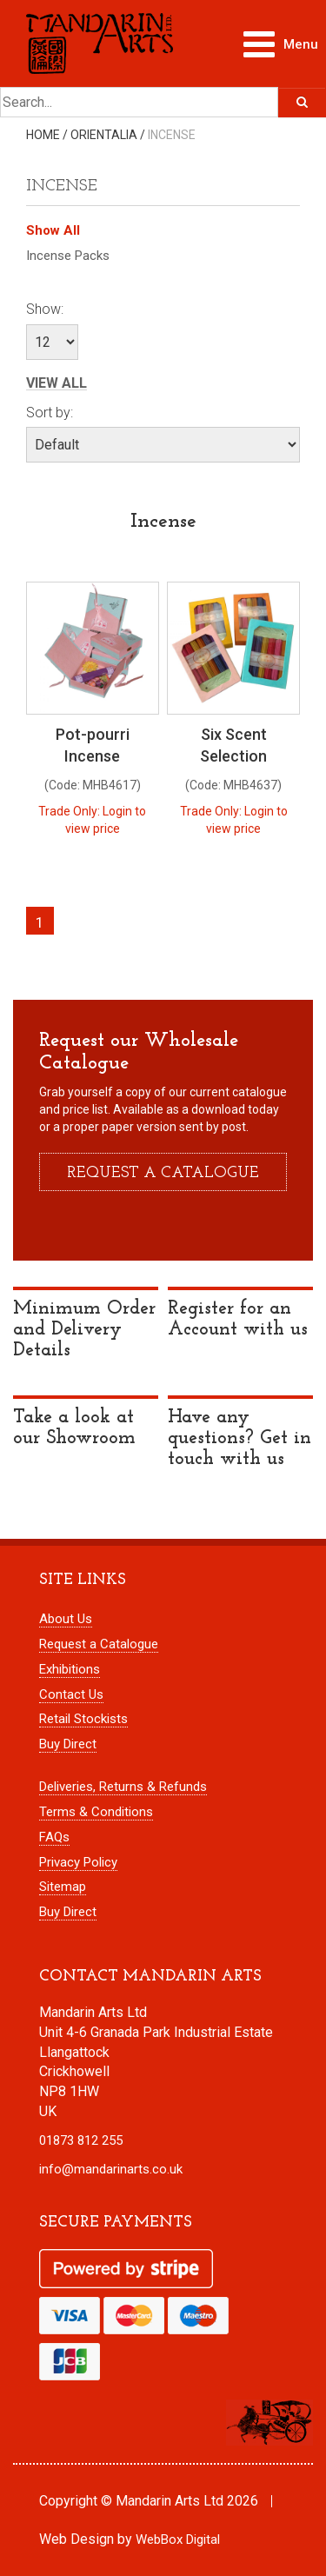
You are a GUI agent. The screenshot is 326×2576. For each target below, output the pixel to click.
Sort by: (49, 412)
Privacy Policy (78, 1862)
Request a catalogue (163, 1173)
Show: (44, 309)
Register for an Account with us (238, 1319)
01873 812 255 (81, 2140)
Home (43, 135)
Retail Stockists (83, 1719)
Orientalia (103, 135)
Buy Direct (67, 1744)
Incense (172, 135)
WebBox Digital (178, 2539)
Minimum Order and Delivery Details (84, 1330)
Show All (53, 230)
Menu (285, 40)
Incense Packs (68, 255)
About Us (65, 1619)
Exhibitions (69, 1669)
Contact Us (71, 1694)
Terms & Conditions (96, 1812)
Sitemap (62, 1886)
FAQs (54, 1837)
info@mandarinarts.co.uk (111, 2169)
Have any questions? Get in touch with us (239, 1438)
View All (56, 383)
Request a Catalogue (98, 1644)
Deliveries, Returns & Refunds (123, 1786)
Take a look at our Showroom (74, 1428)
